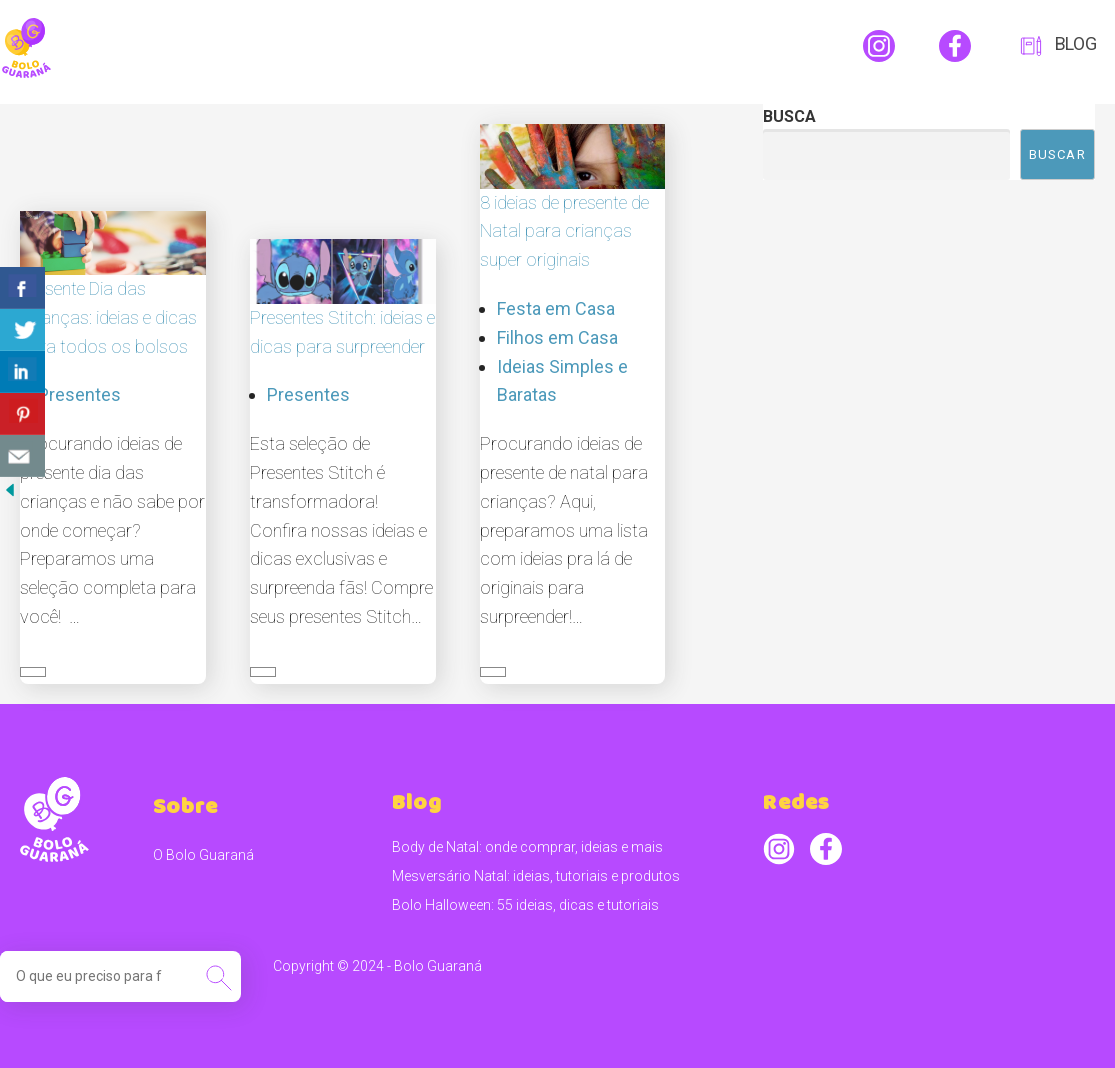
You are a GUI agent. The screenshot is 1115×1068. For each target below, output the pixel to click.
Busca (789, 116)
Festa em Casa (556, 308)
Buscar (1057, 154)
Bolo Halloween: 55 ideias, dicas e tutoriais (525, 905)
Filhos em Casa (557, 337)
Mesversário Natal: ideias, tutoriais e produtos (536, 876)
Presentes (79, 394)
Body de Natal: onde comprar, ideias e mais (527, 847)
